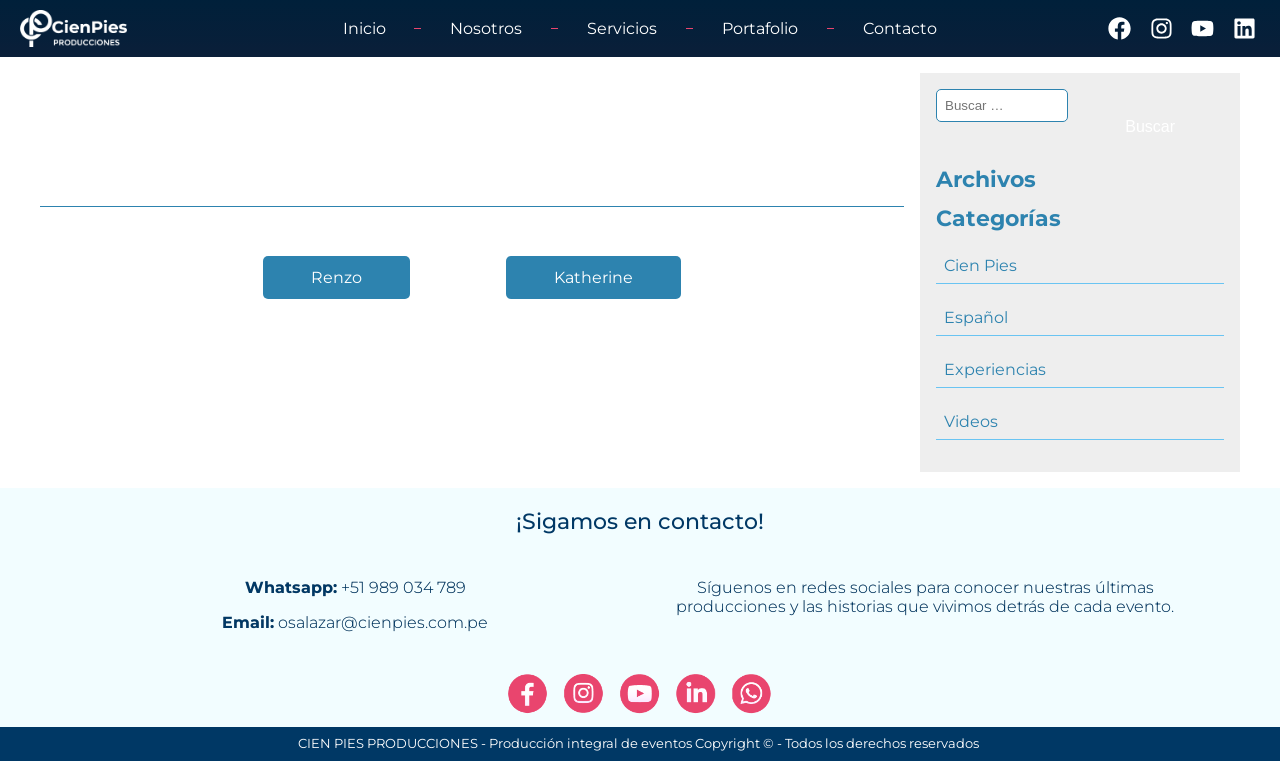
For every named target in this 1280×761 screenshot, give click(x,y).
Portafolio (760, 28)
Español (976, 317)
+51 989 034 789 (403, 587)
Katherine (593, 277)
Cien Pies (980, 265)
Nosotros (486, 28)
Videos (971, 421)
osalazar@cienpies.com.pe (383, 622)
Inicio (364, 28)
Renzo (336, 277)
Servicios (622, 28)
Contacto (900, 28)
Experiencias (995, 369)
